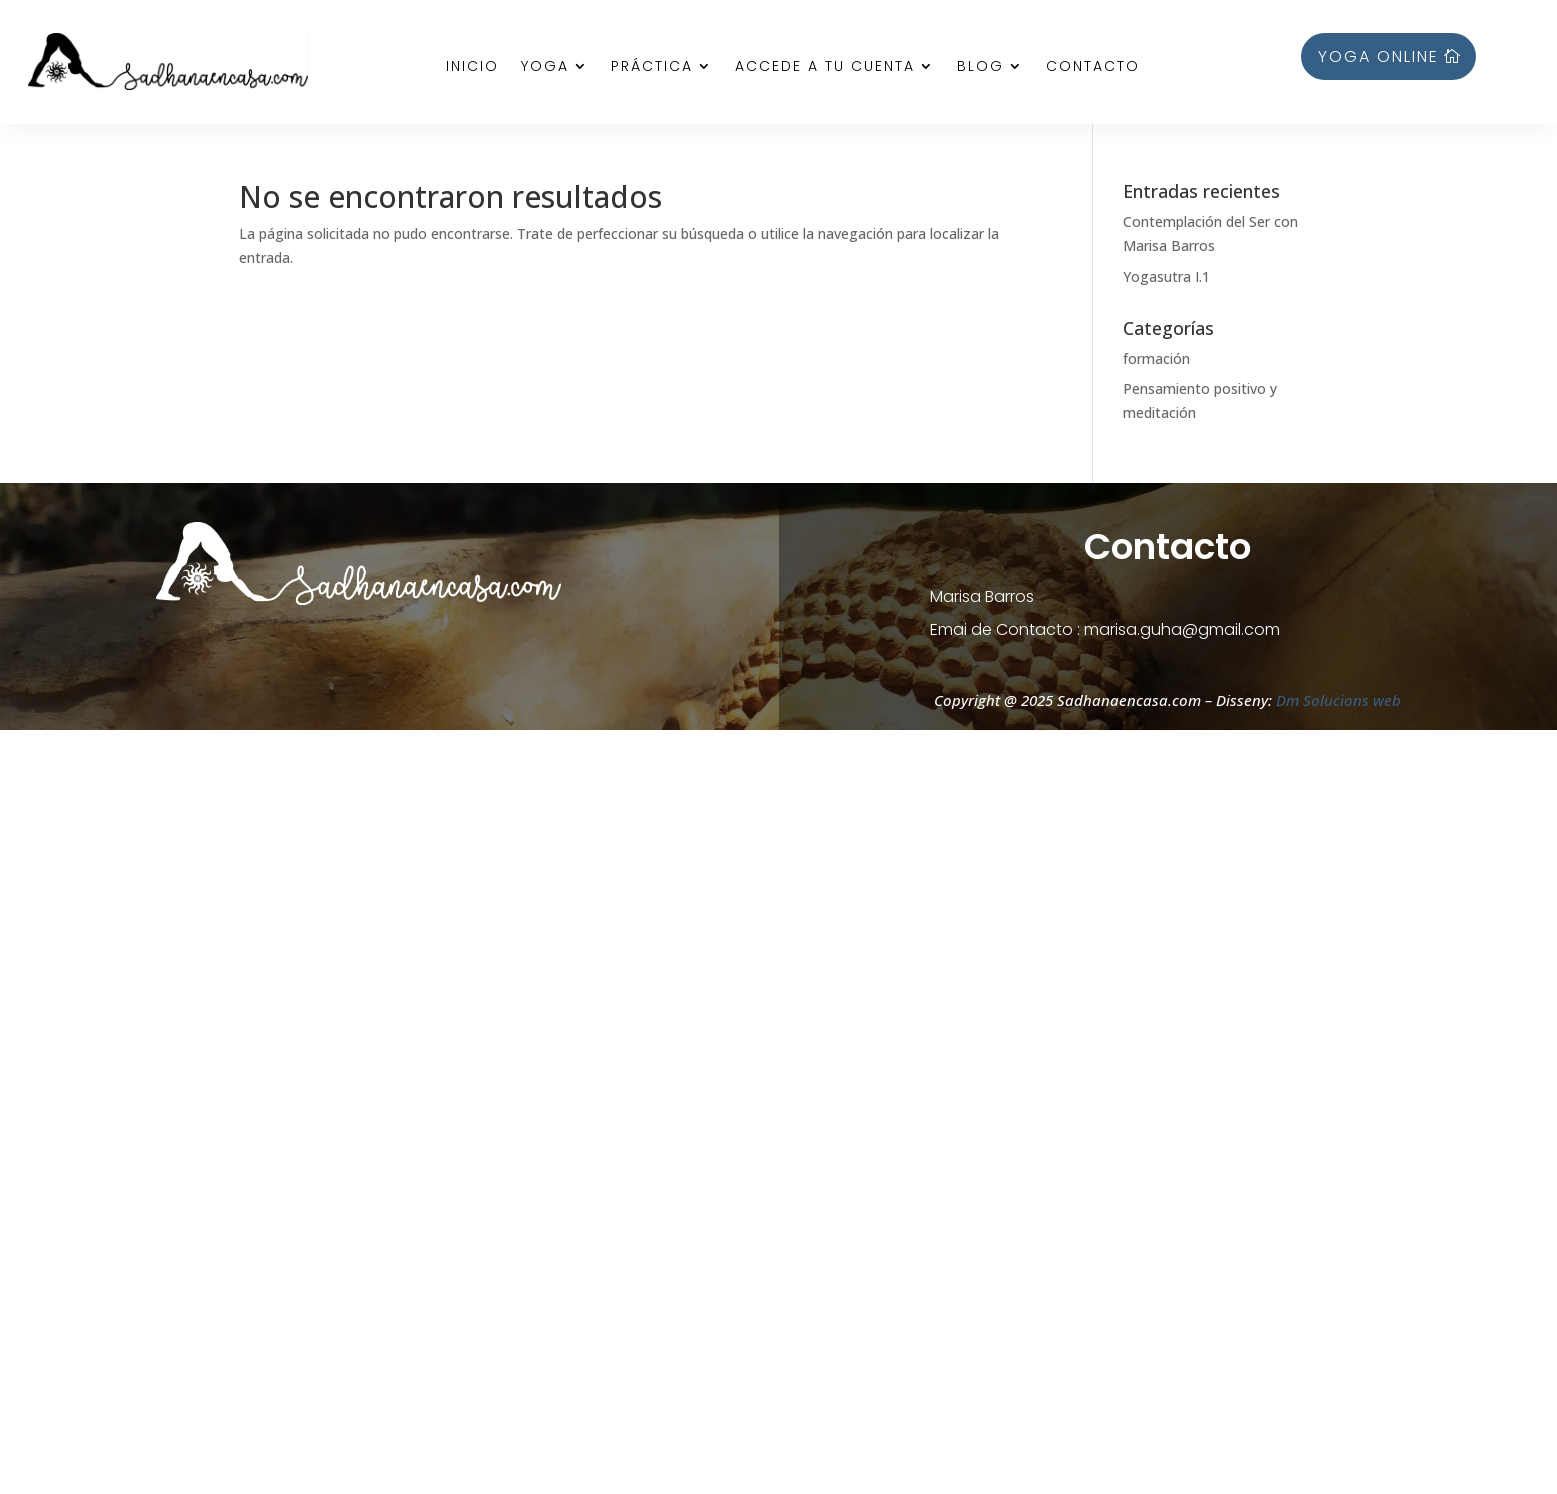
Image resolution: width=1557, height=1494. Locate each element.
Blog (980, 67)
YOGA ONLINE (1378, 56)
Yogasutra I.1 (1166, 276)
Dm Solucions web (1336, 700)
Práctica (652, 67)
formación (1156, 358)
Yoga (545, 67)
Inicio (472, 67)
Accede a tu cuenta (825, 67)
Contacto (1093, 67)
